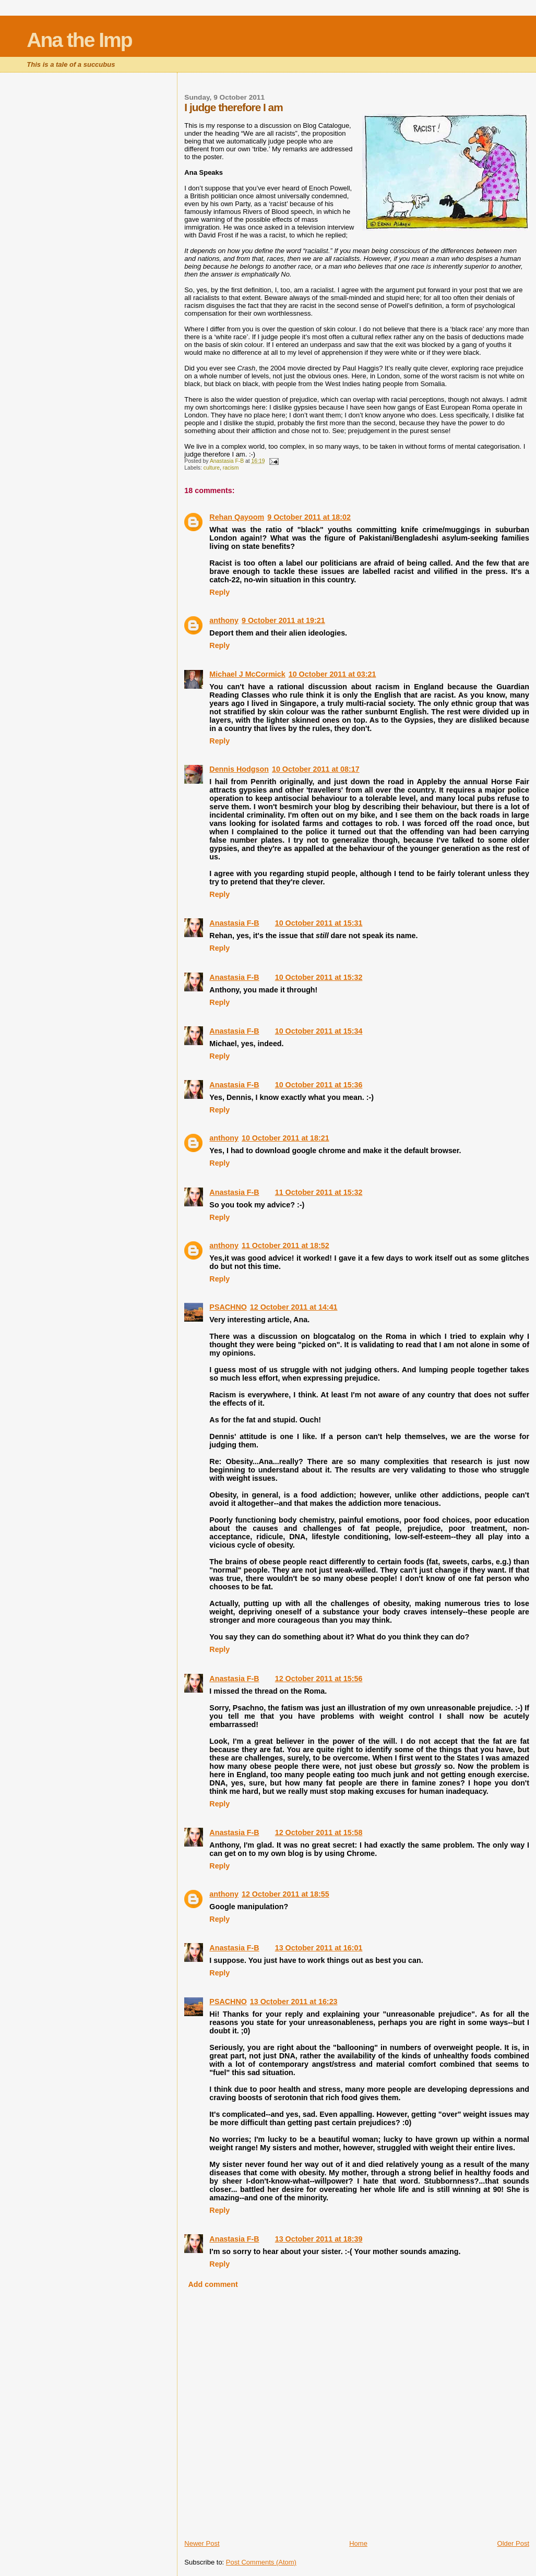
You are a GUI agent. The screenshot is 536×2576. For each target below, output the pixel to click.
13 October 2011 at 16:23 (294, 2001)
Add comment (212, 2284)
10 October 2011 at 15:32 (319, 977)
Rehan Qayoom (236, 517)
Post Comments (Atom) (261, 2562)
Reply (219, 592)
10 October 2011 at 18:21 (285, 1138)
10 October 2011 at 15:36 (319, 1085)
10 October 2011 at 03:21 (332, 674)
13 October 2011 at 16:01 (319, 1948)
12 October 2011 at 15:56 (319, 1678)
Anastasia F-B (234, 923)
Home (358, 2543)
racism (231, 468)
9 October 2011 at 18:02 (309, 517)
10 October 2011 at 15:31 (319, 923)
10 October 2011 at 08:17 (316, 769)
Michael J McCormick (247, 674)
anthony (224, 620)
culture (212, 468)
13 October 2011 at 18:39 (319, 2239)
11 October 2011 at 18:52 (285, 1245)
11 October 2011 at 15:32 (319, 1192)
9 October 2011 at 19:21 (283, 620)
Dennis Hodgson (239, 769)
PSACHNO (228, 1307)
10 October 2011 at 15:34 (319, 1031)
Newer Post (201, 2543)
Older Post (513, 2543)
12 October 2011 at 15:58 (319, 1832)
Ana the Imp (79, 40)
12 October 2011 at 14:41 (294, 1307)
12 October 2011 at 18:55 (285, 1894)
